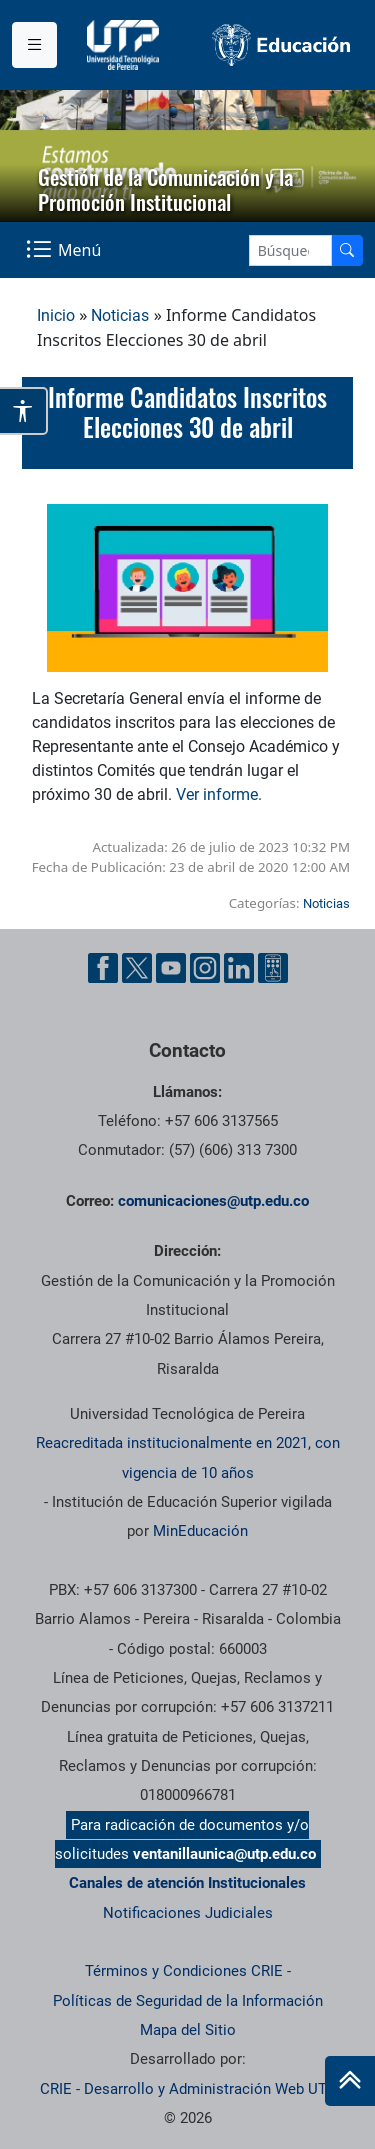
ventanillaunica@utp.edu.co (224, 1854)
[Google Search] (290, 250)
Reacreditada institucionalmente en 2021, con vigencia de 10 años (188, 1457)
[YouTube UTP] (171, 968)
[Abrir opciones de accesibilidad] (24, 411)
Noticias (120, 315)
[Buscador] (347, 250)
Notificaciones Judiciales (188, 1913)
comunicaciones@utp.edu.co (213, 1201)
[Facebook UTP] (103, 968)
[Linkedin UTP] (239, 968)
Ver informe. (221, 794)
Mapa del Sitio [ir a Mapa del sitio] (188, 2030)
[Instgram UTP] (205, 968)
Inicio (56, 315)
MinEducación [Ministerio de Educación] (200, 1531)
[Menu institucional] (34, 45)
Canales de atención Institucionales (187, 1883)
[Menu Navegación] (65, 249)
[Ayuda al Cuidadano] (273, 968)
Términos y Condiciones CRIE (184, 1971)
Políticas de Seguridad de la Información (188, 2001)
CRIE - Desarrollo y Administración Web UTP (188, 2089)
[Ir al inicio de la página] (350, 2081)
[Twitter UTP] (137, 968)
